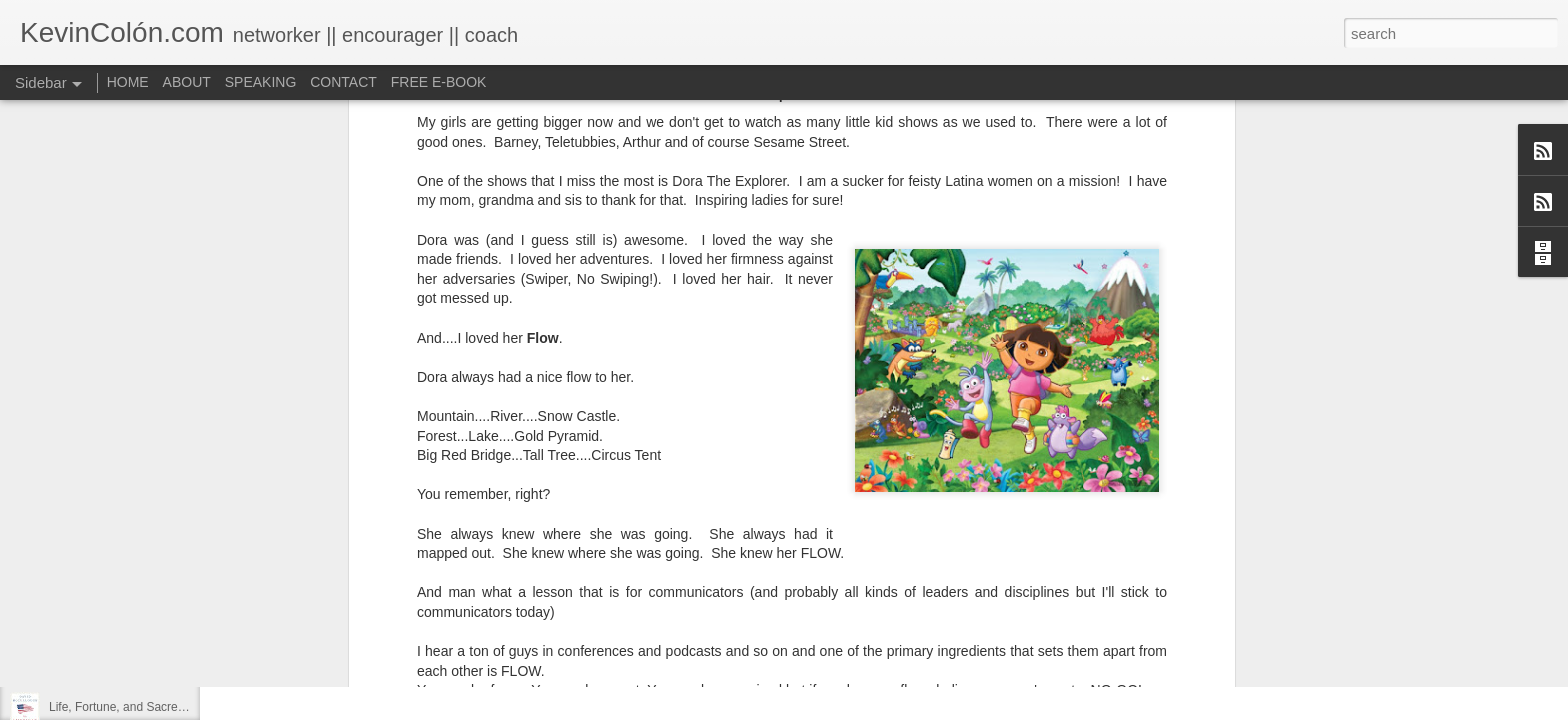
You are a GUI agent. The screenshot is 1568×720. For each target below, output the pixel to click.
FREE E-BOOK (439, 82)
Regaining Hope (92, 617)
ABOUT (187, 82)
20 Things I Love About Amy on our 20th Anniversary (188, 662)
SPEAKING (261, 82)
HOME (128, 82)
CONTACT (343, 82)
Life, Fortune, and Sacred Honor (134, 707)
